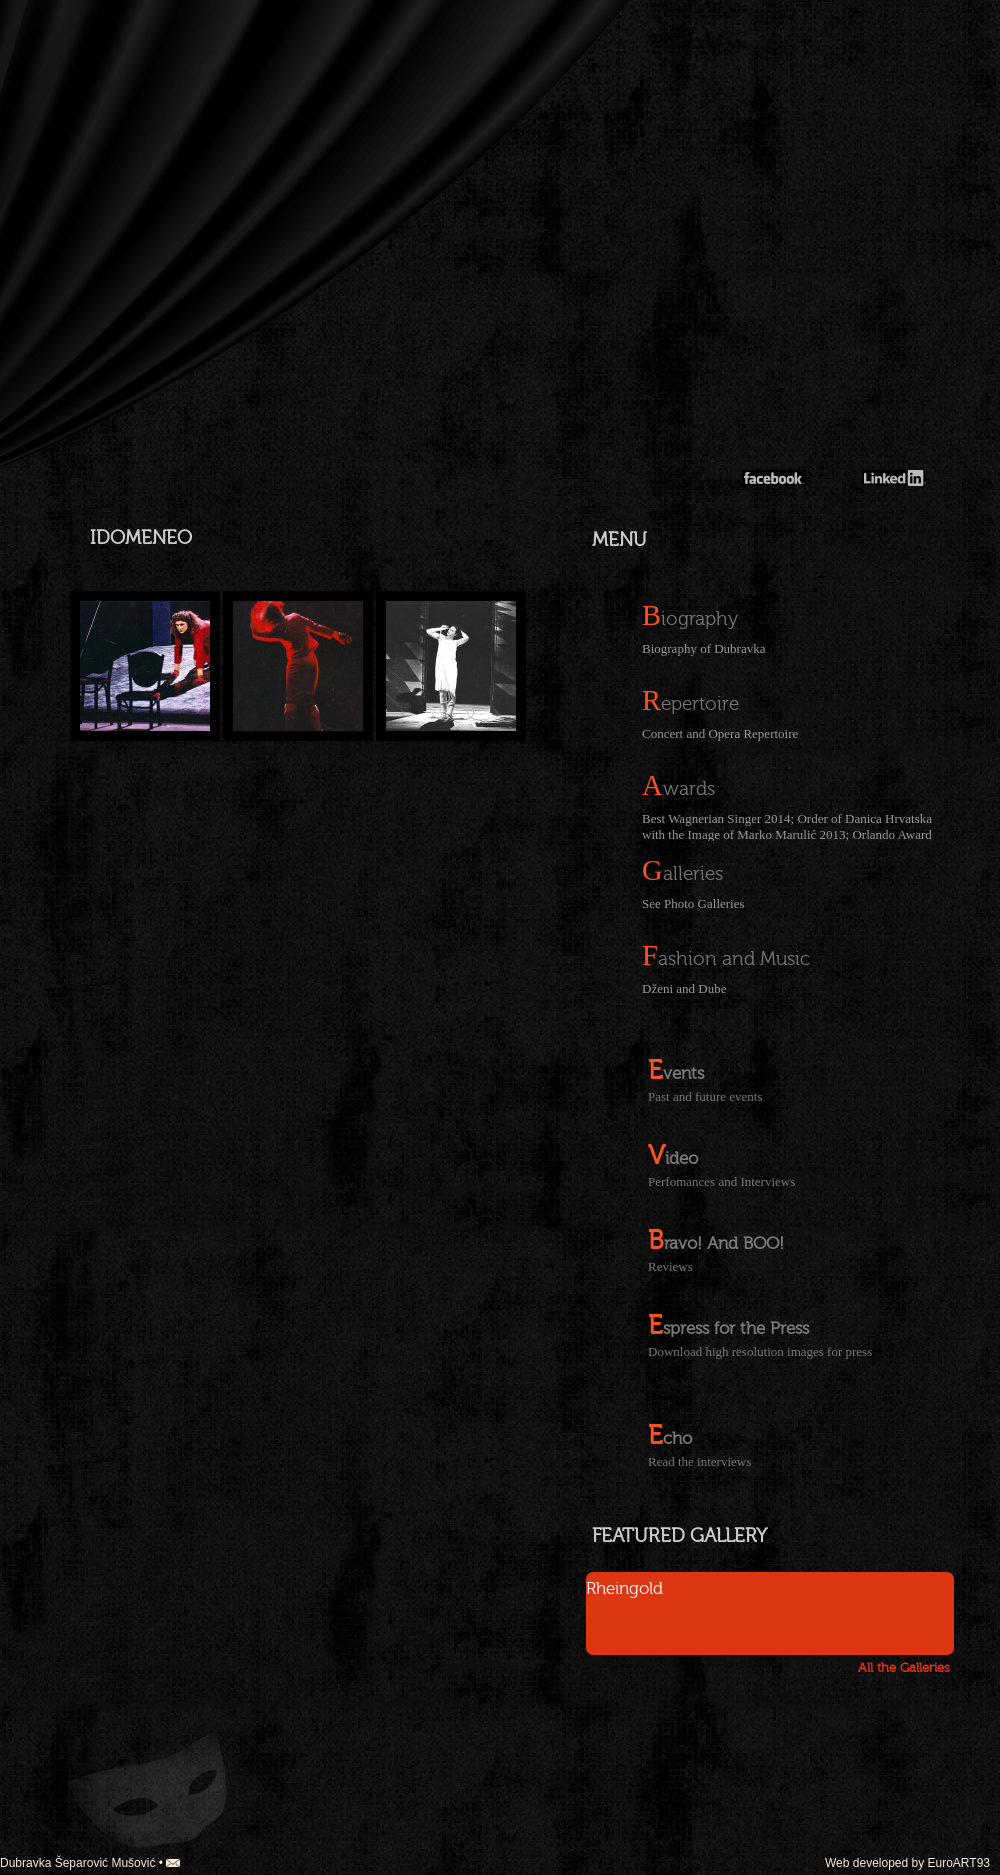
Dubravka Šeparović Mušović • (90, 1863)
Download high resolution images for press (760, 1351)
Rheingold (624, 1588)
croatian (60, 32)
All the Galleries (904, 1668)
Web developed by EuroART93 (907, 1863)
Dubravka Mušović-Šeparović (833, 390)
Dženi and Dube (684, 988)
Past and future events (705, 1096)
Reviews (670, 1266)
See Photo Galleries (693, 903)
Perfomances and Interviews (721, 1181)
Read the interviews (699, 1461)
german (60, 82)
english (60, 57)
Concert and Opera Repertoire (720, 733)
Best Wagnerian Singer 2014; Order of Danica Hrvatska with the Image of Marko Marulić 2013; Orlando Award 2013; (787, 826)
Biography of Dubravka (703, 648)
